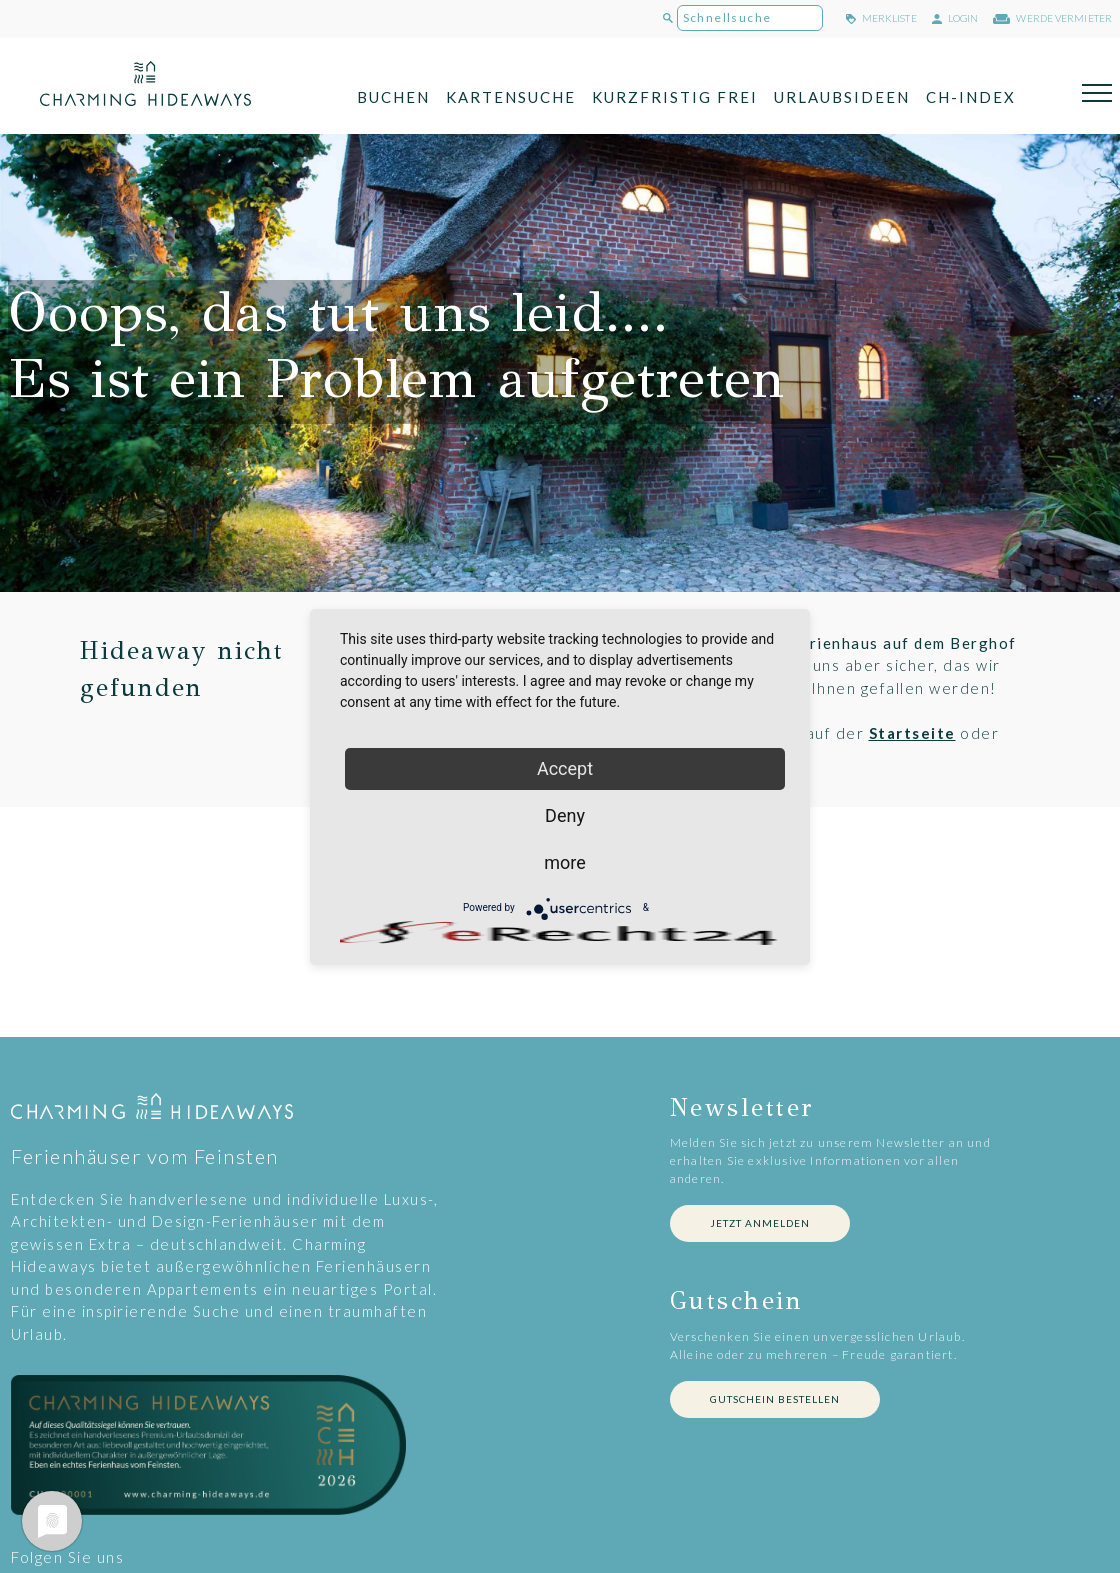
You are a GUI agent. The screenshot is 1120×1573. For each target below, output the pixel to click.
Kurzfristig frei (675, 97)
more (565, 862)
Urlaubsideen (842, 97)
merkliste (881, 18)
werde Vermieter (1052, 18)
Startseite (912, 733)
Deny (565, 815)
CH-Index (971, 97)
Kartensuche (511, 97)
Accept (565, 768)
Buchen (393, 97)
